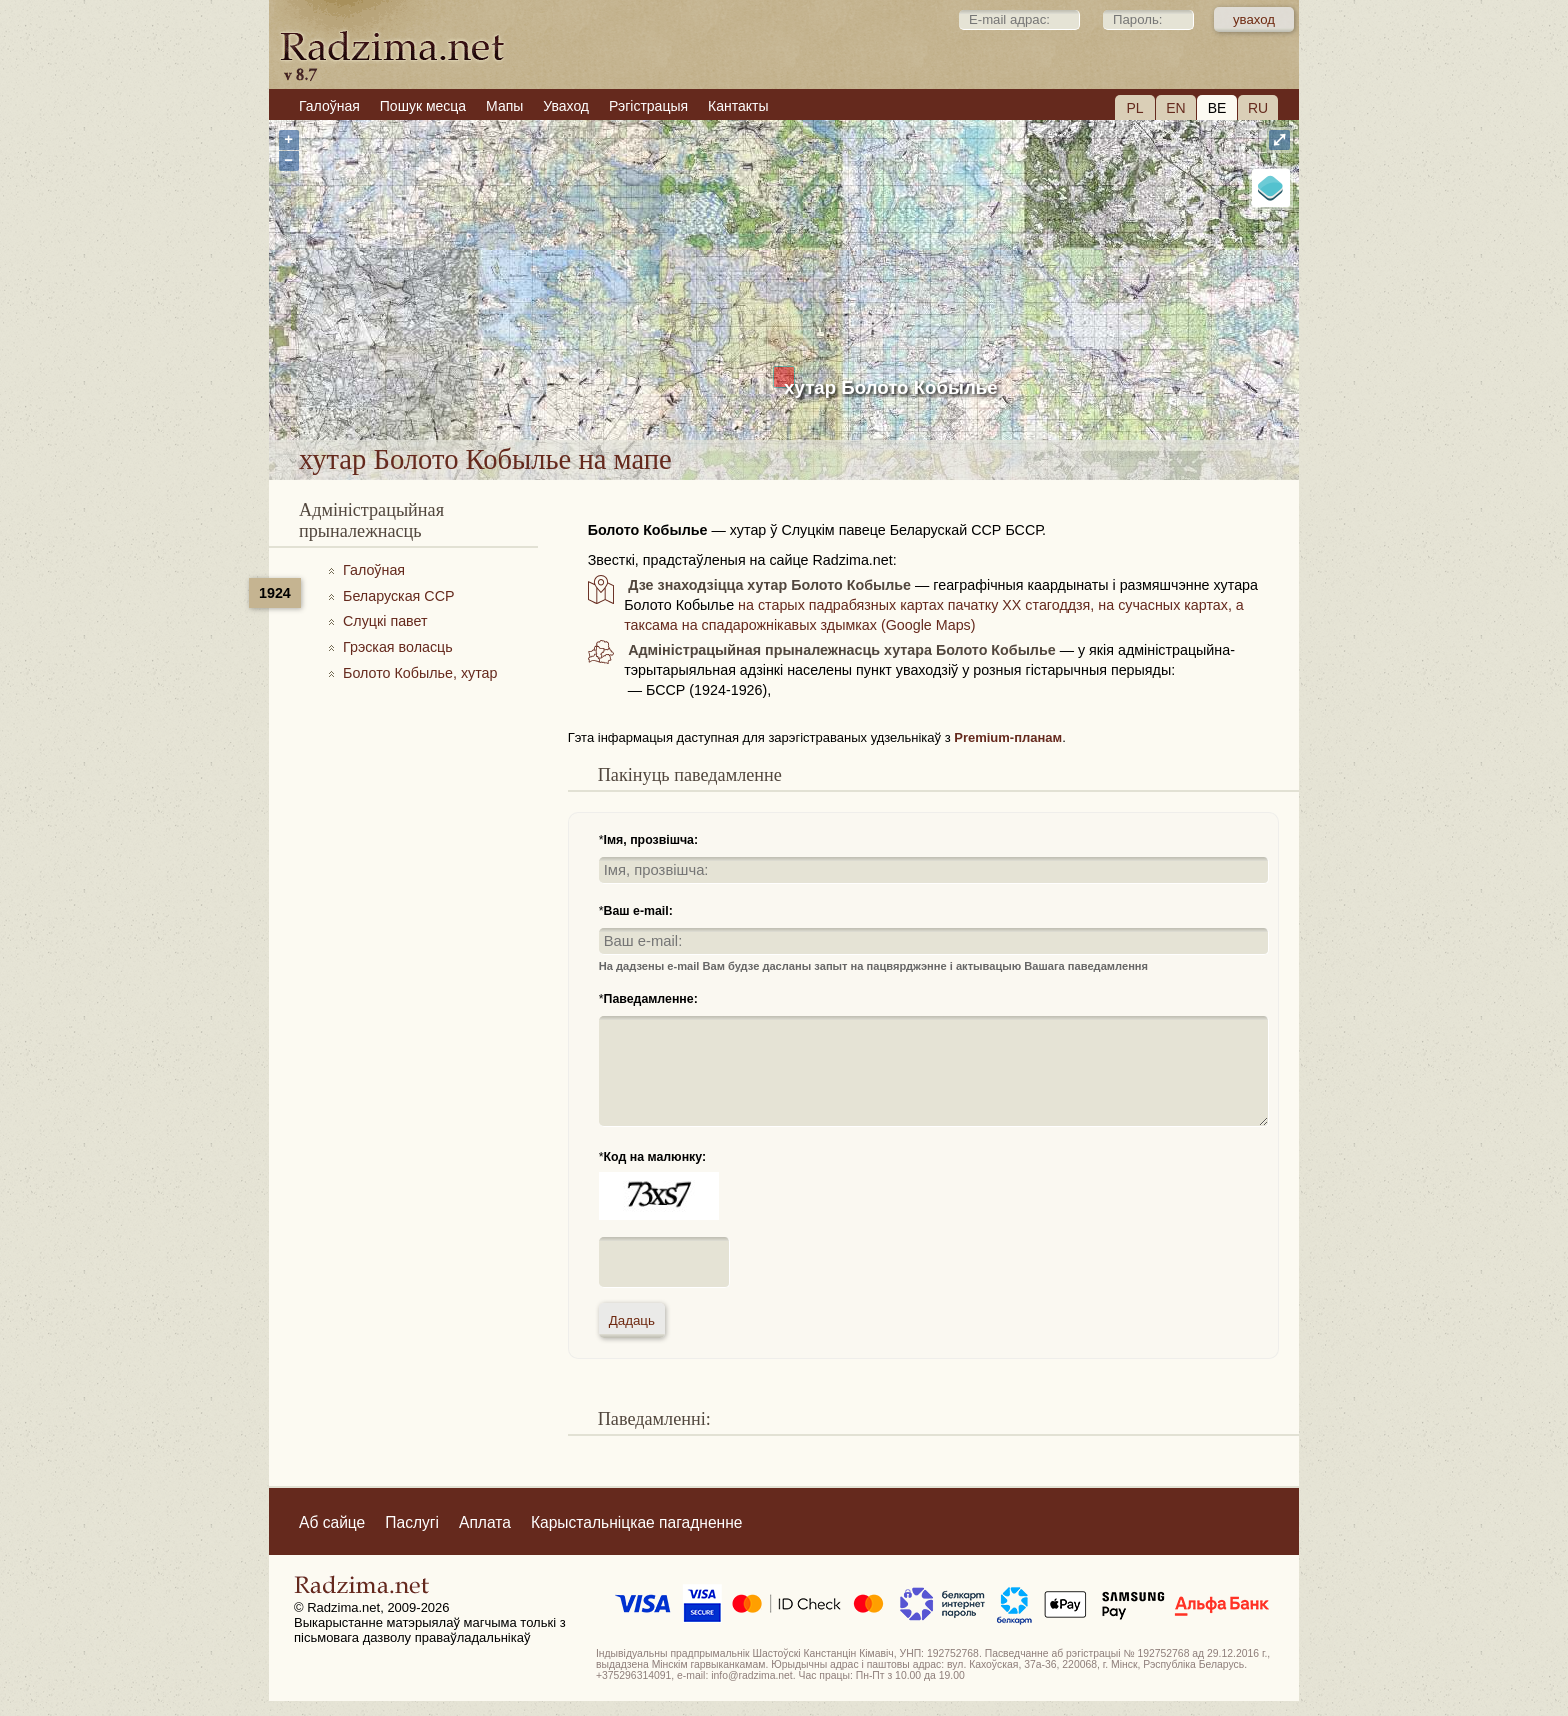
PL (1134, 108)
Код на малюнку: (655, 1157)
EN (1175, 108)
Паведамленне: (651, 999)
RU (1258, 108)
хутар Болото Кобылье (891, 387)
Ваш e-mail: (638, 911)
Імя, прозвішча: (651, 840)
